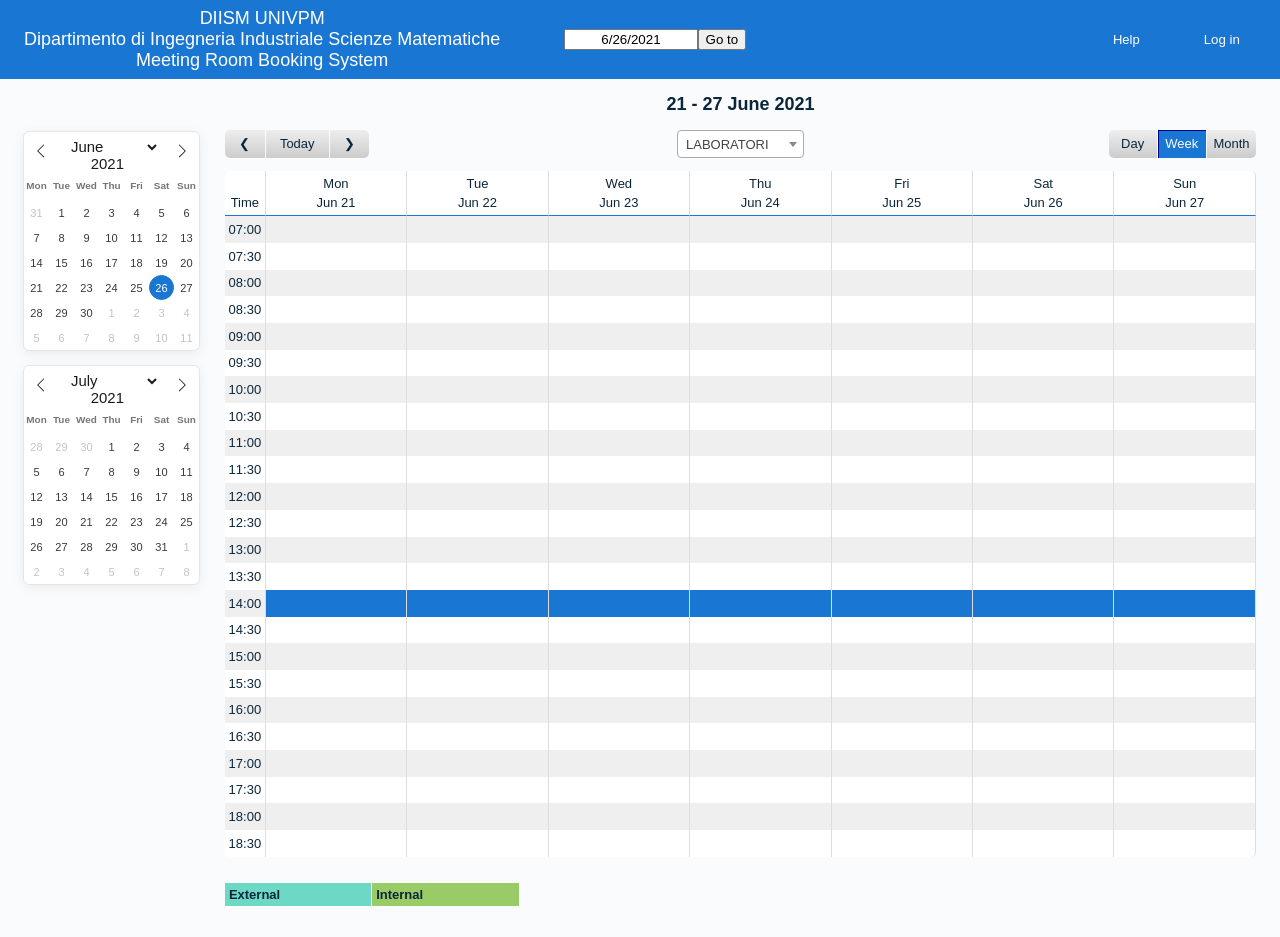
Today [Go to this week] (297, 143)
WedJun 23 (618, 193)
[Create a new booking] (336, 229)
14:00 (245, 603)
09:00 (245, 336)
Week (1181, 143)
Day (1132, 143)
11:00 (245, 442)
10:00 (245, 389)
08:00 (245, 282)
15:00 (245, 656)
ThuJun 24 (760, 193)
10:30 (245, 416)
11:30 (245, 469)
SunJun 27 (1184, 193)
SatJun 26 (1043, 193)
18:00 (245, 816)
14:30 (245, 629)
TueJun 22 (477, 193)
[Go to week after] (350, 144)
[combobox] (740, 144)
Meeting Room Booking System (262, 60)
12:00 (245, 496)
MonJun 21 (335, 193)
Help (1126, 39)
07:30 (245, 256)
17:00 (245, 763)
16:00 (245, 709)
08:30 (245, 309)
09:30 (245, 362)
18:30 (245, 843)
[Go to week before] (245, 144)
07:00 (245, 229)
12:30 (245, 522)
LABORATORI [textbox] (727, 144)
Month (1231, 143)
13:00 (245, 549)
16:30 (245, 736)
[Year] (112, 164)
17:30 (245, 789)
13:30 (245, 576)
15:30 (245, 683)
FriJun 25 (901, 193)
